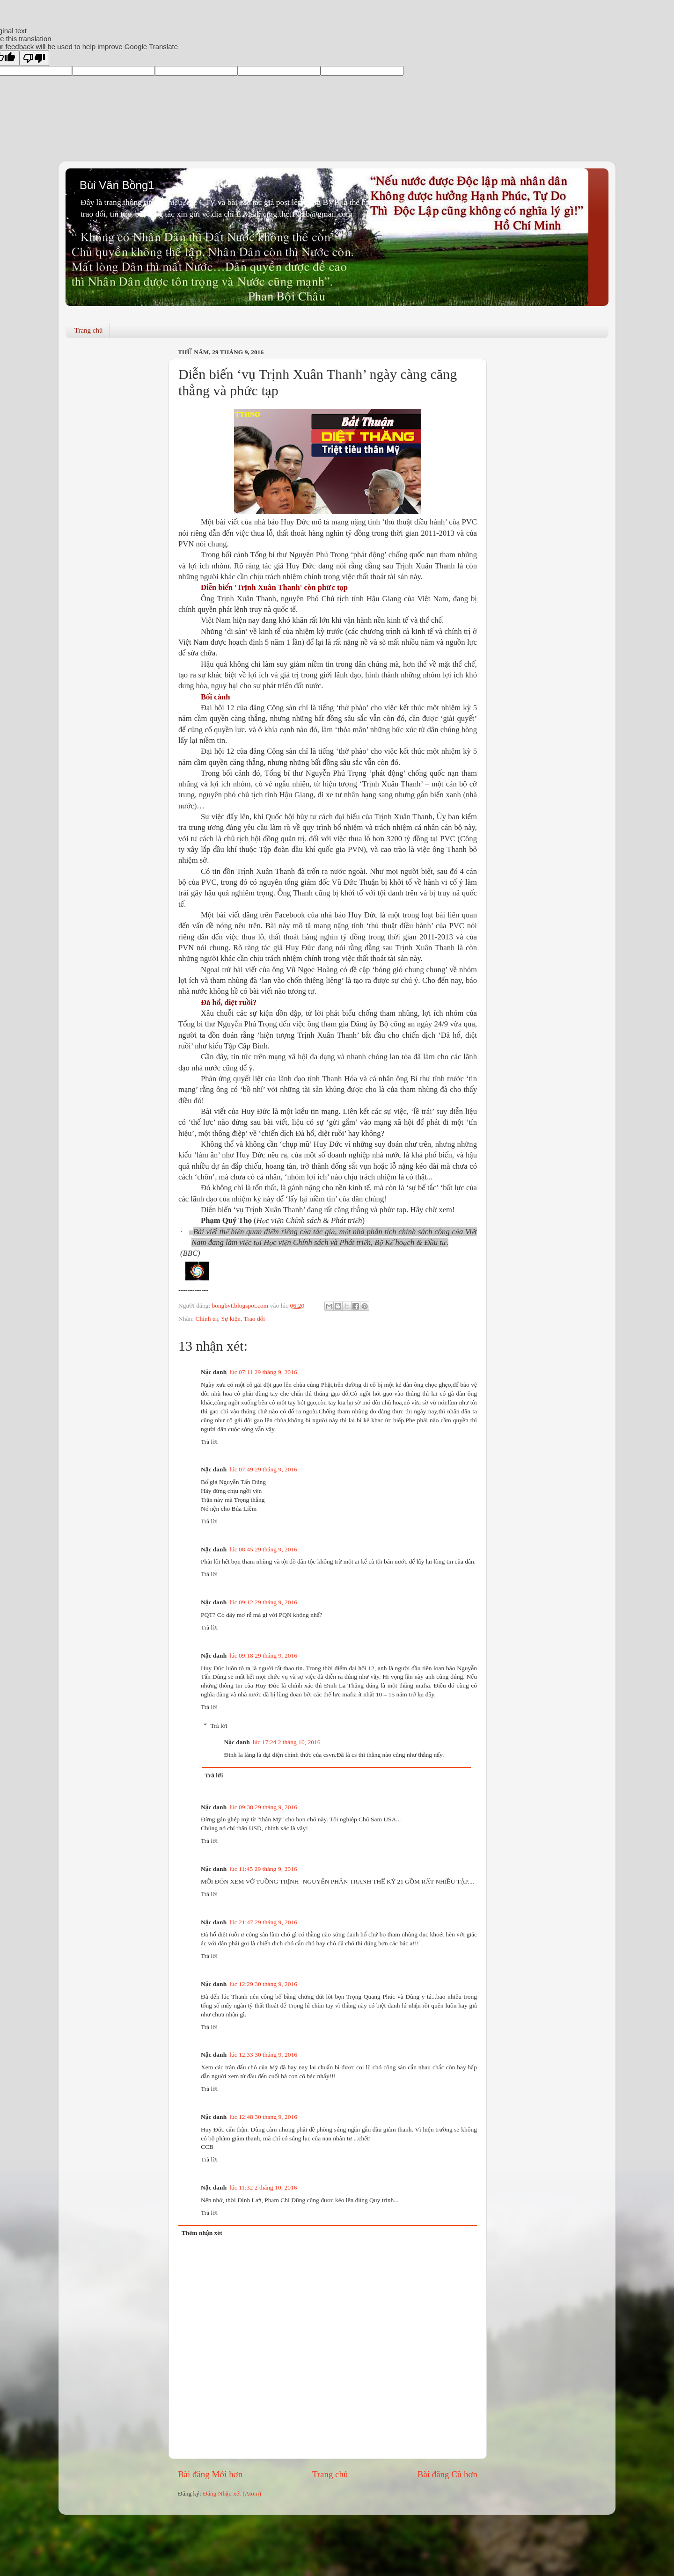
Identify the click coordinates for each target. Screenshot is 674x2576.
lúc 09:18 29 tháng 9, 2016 (263, 1655)
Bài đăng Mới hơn (210, 2474)
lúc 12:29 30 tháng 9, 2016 (263, 1983)
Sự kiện (231, 1318)
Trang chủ (88, 330)
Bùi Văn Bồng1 (117, 185)
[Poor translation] (34, 58)
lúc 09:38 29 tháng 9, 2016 (263, 1807)
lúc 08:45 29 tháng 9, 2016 (263, 1549)
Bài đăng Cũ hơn (447, 2474)
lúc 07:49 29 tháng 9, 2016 (263, 1469)
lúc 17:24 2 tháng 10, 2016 (287, 1742)
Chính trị (206, 1318)
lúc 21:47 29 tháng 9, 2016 (263, 1922)
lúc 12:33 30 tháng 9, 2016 (263, 2054)
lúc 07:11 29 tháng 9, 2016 (263, 1371)
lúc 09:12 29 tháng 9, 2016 (263, 1602)
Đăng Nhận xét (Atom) (232, 2493)
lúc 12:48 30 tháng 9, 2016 (263, 2116)
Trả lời (209, 1441)
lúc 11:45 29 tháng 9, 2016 (263, 1868)
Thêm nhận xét (202, 2232)
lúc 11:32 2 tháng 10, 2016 (263, 2187)
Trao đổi (254, 1318)
